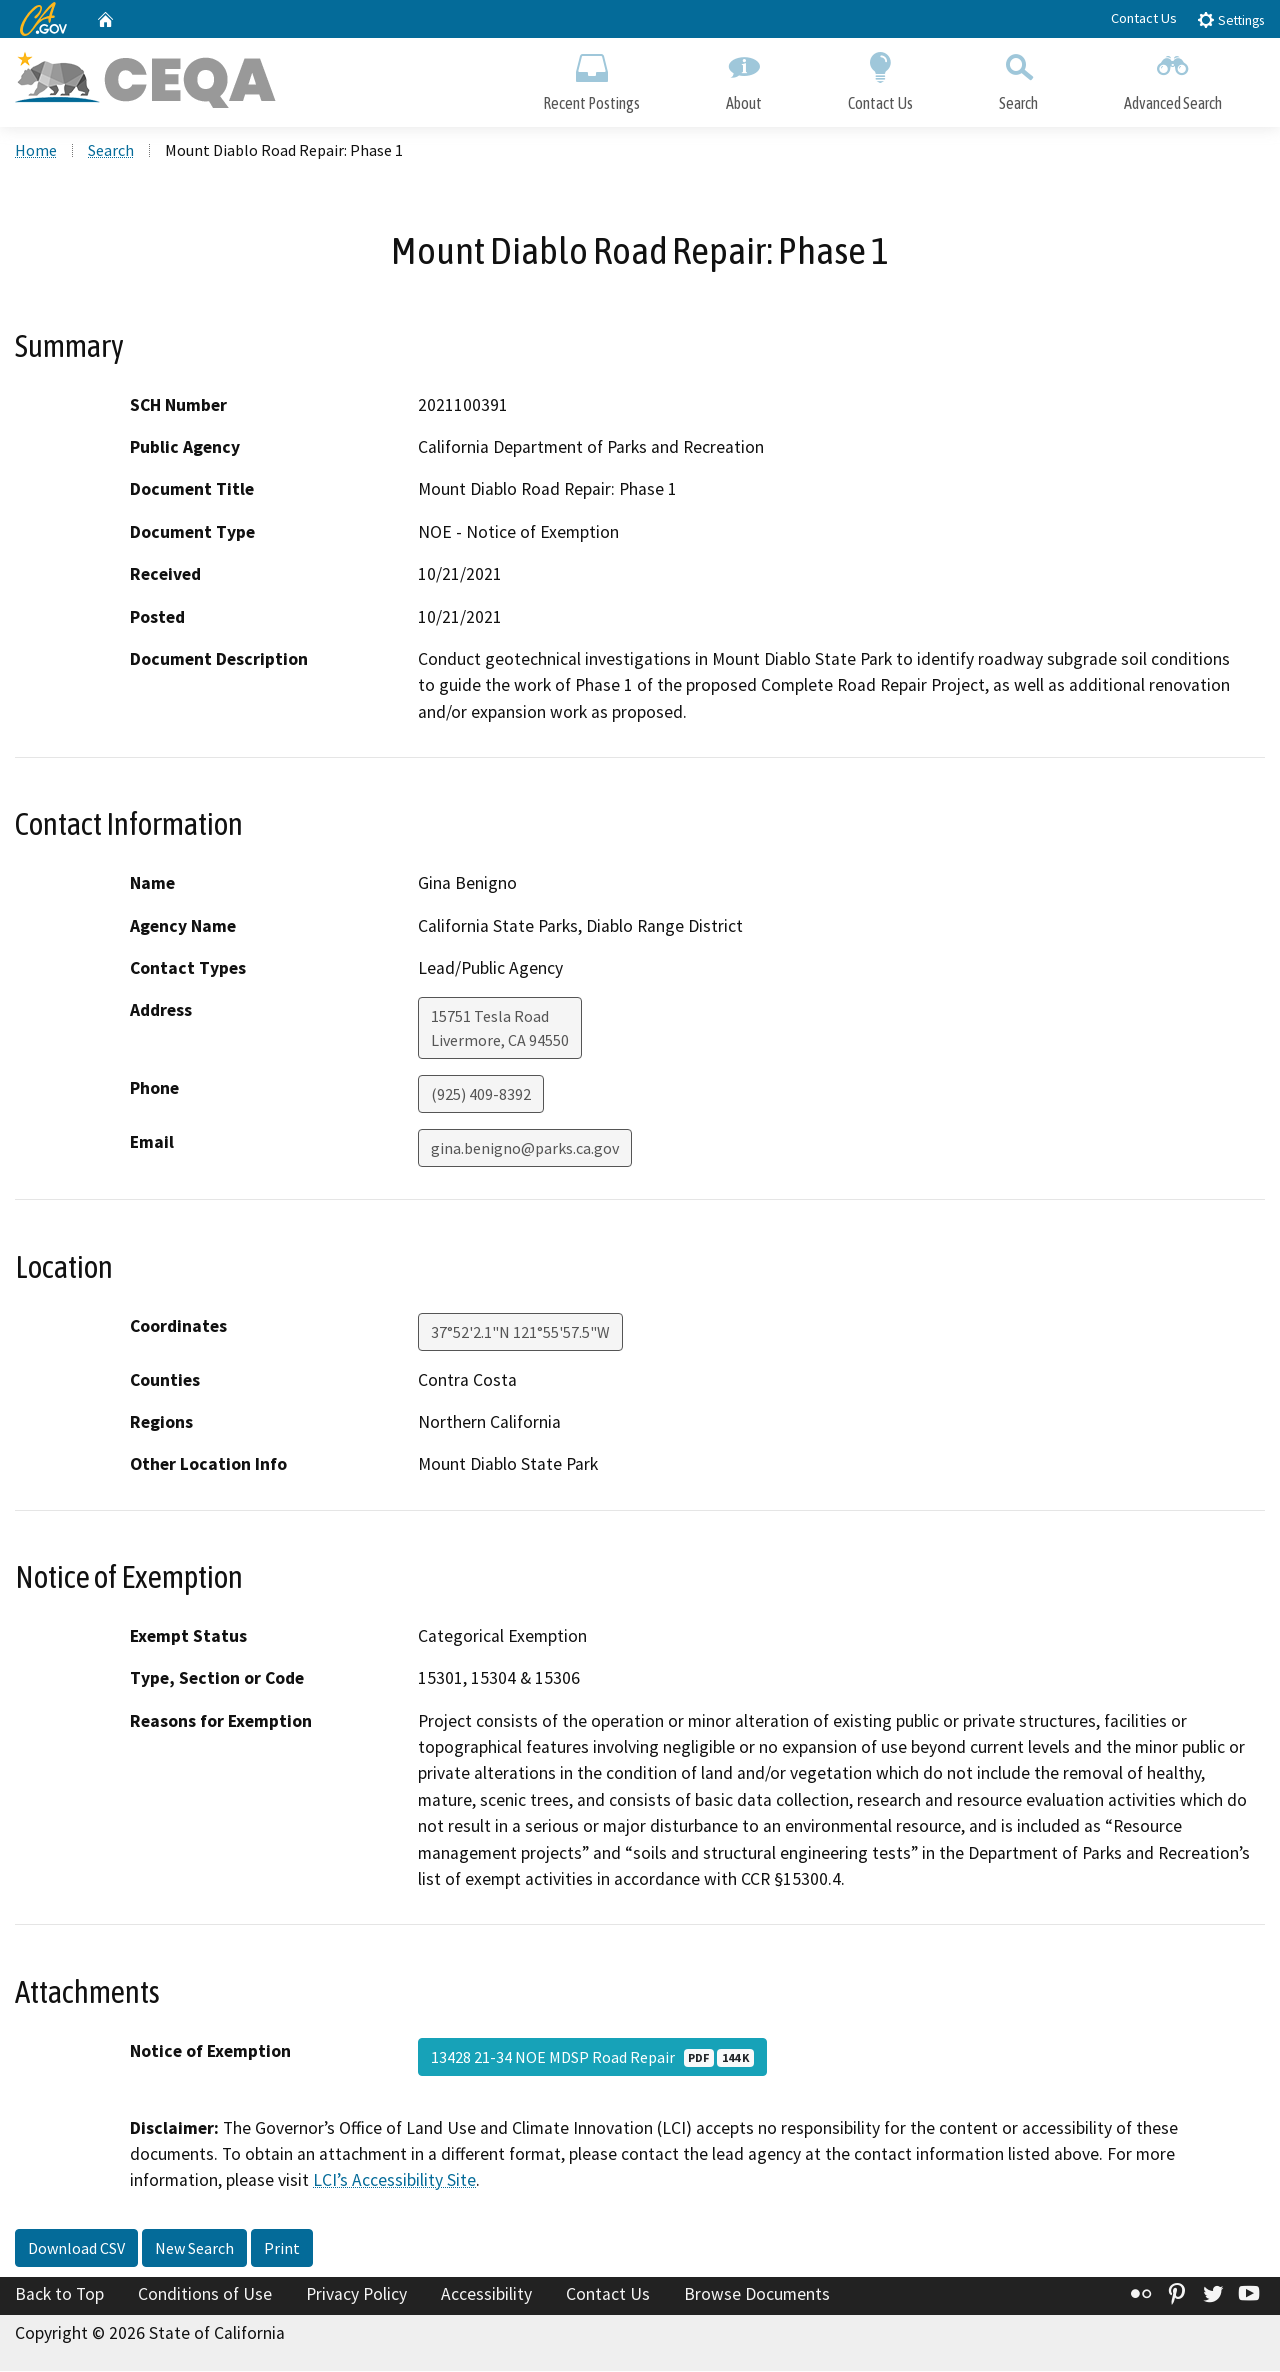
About (744, 77)
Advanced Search (1173, 77)
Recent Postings (591, 77)
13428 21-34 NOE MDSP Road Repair (592, 2058)
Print (282, 2249)
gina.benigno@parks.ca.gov (525, 1150)
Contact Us (1144, 18)
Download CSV (76, 2249)
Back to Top (59, 2295)
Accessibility (486, 2295)
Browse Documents (757, 2295)
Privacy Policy (356, 2295)
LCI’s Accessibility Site (394, 2181)
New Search (194, 2249)
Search (1018, 77)
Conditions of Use (205, 2295)
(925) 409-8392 (481, 1096)
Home (36, 151)
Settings (1230, 19)
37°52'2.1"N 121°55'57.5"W (520, 1333)
